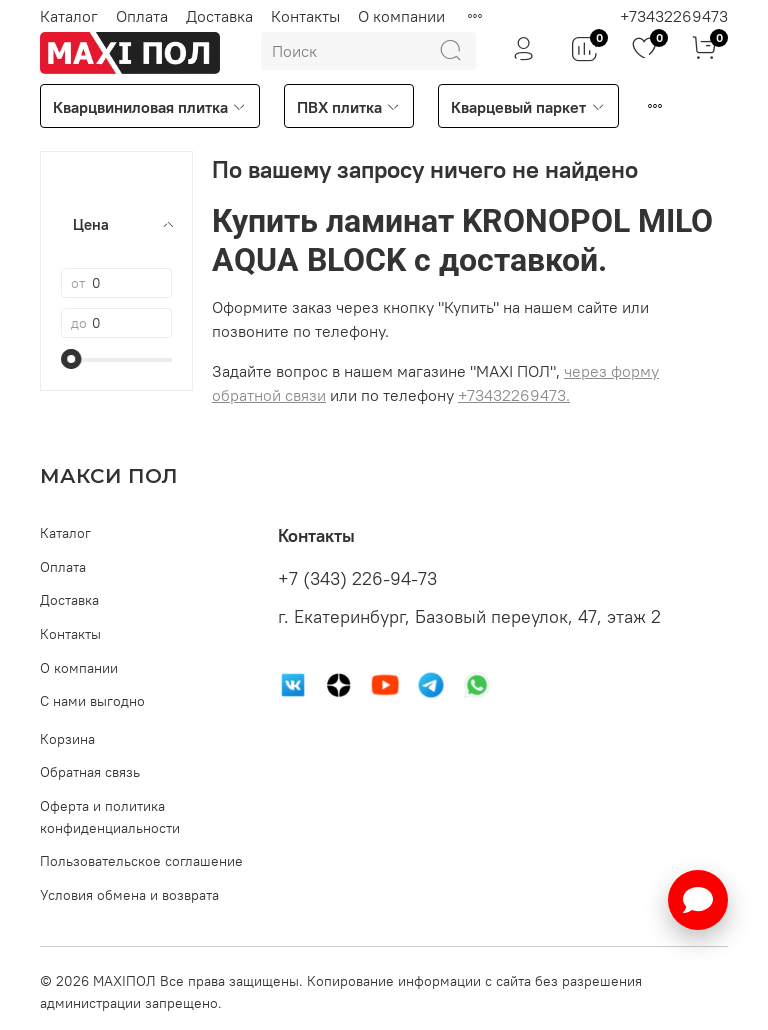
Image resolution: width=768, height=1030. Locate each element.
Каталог (69, 16)
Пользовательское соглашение (141, 861)
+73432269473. (514, 395)
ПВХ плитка (349, 107)
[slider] (71, 359)
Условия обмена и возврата (129, 895)
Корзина (67, 739)
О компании (401, 16)
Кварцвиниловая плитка (150, 107)
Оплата (142, 16)
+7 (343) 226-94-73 (357, 579)
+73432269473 (674, 16)
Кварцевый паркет (528, 107)
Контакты (305, 16)
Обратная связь (90, 772)
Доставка (219, 16)
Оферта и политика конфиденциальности (110, 817)
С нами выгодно (92, 701)
